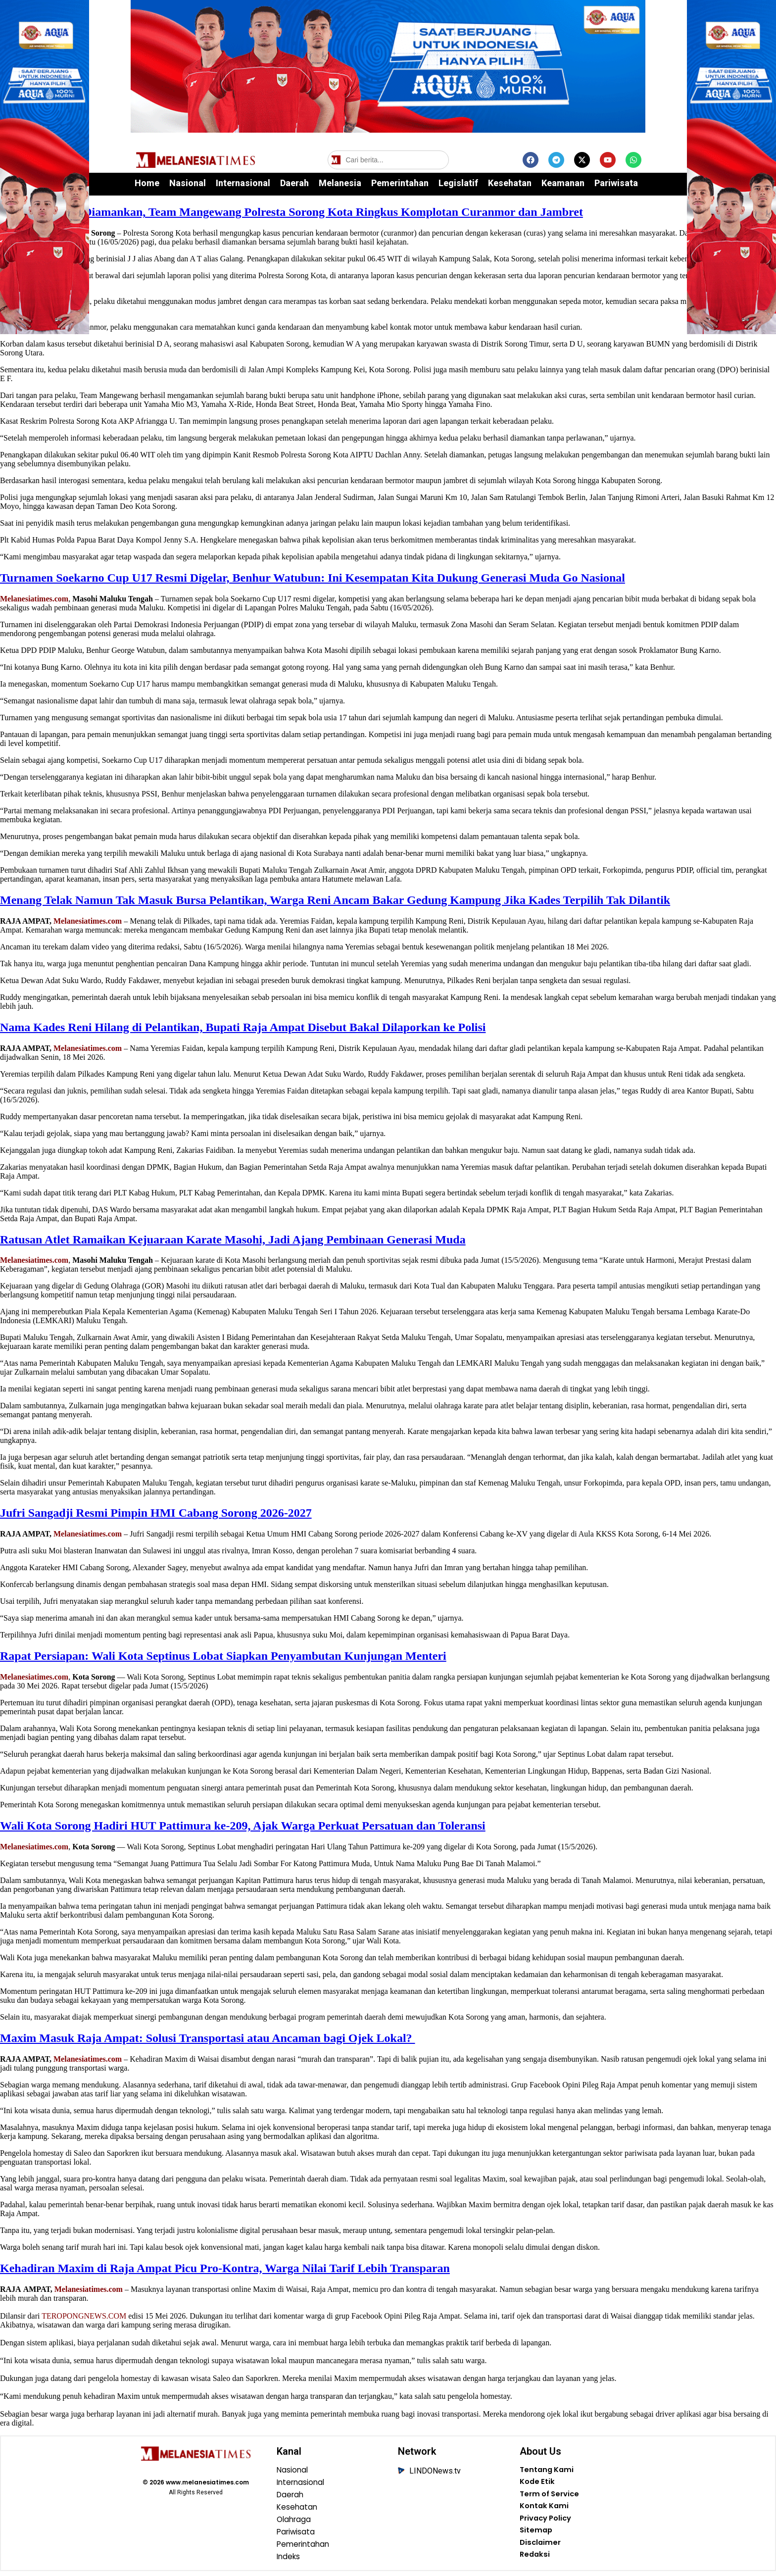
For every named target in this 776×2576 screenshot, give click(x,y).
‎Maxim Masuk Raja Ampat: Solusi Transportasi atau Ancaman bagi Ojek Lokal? (207, 2037)
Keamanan (562, 183)
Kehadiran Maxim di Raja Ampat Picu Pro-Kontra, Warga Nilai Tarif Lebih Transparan (225, 2268)
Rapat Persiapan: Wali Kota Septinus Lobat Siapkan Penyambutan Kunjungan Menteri (223, 1655)
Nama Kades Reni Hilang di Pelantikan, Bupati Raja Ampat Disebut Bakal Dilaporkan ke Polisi (242, 1027)
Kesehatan (510, 183)
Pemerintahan (400, 183)
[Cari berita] (388, 159)
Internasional (243, 183)
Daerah (294, 183)
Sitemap (537, 2535)
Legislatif (458, 183)
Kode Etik (538, 2483)
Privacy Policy (548, 2522)
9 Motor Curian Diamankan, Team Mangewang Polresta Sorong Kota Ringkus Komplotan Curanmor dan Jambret (291, 211)
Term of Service (552, 2496)
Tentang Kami (548, 2471)
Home (147, 183)
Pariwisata (616, 183)
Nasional (187, 183)
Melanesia (340, 183)
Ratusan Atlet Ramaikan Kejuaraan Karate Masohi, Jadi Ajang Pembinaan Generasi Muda (233, 1239)
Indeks (289, 2561)
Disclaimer (541, 2548)
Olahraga (295, 2522)
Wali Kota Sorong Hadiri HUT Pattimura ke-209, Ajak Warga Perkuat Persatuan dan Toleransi (242, 1825)
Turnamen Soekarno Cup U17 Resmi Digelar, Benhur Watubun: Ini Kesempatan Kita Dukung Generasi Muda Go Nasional (312, 577)
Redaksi (535, 2561)
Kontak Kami (546, 2509)
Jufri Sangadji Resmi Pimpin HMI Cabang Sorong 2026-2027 (156, 1512)
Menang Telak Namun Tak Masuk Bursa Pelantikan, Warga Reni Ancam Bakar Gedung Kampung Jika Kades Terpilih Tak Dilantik (335, 899)
